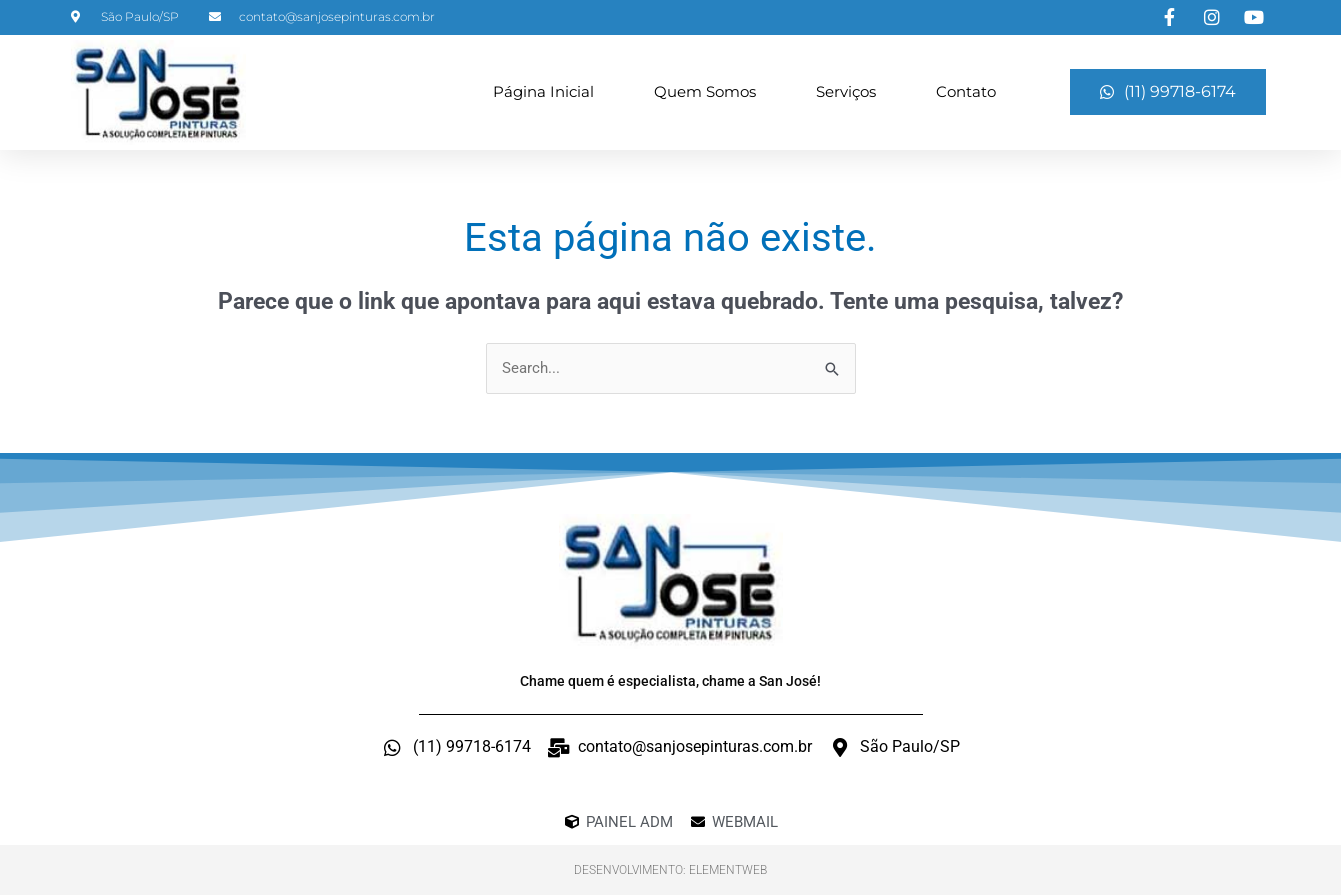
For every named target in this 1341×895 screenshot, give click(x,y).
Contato (966, 91)
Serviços (846, 91)
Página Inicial (543, 91)
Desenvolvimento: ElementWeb (670, 870)
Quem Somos (705, 91)
